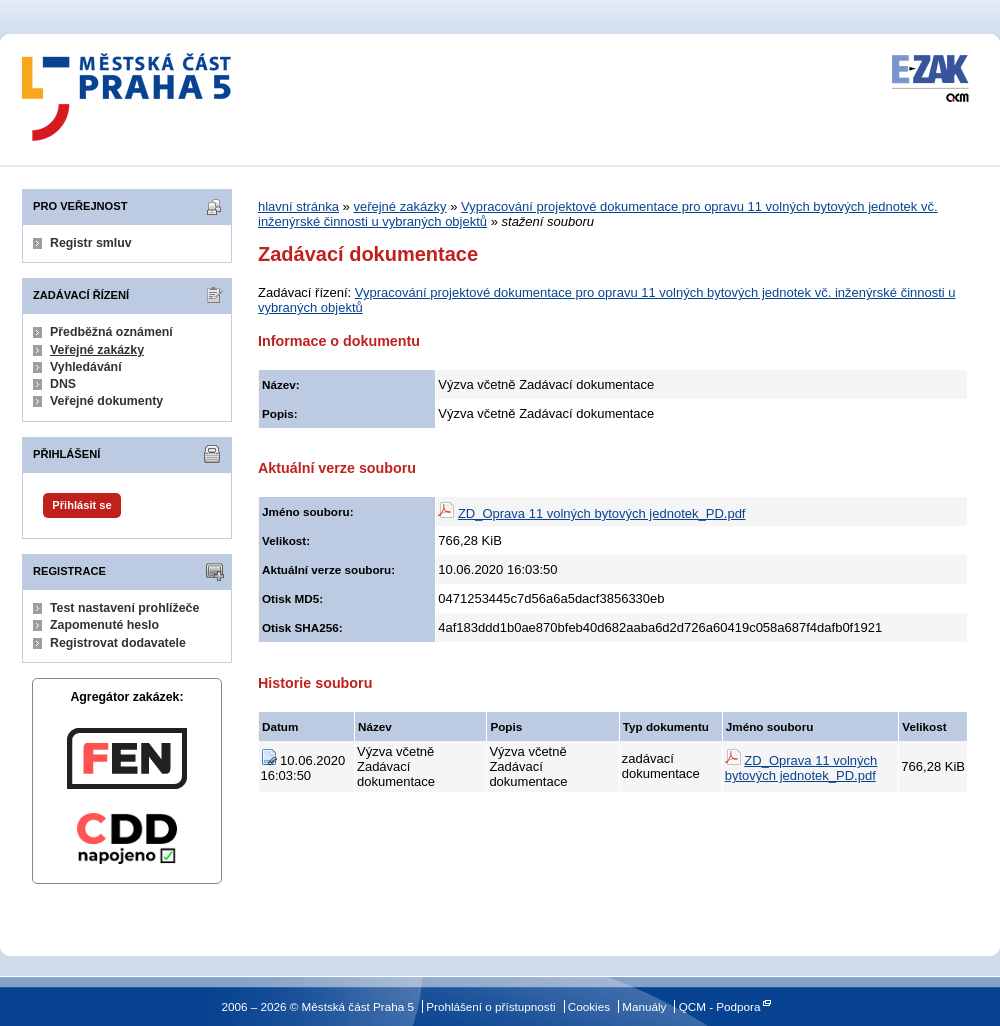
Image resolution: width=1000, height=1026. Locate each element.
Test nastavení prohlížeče (124, 608)
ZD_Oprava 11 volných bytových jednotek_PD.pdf (602, 513)
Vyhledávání (86, 367)
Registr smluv (91, 243)
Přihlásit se (81, 505)
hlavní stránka (298, 206)
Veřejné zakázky (97, 350)
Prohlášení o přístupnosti (490, 1006)
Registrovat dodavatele (118, 643)
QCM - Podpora (720, 1006)
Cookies (589, 1006)
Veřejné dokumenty (106, 401)
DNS (63, 384)
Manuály (644, 1006)
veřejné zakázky (399, 206)
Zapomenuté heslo (104, 625)
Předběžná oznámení (111, 332)
